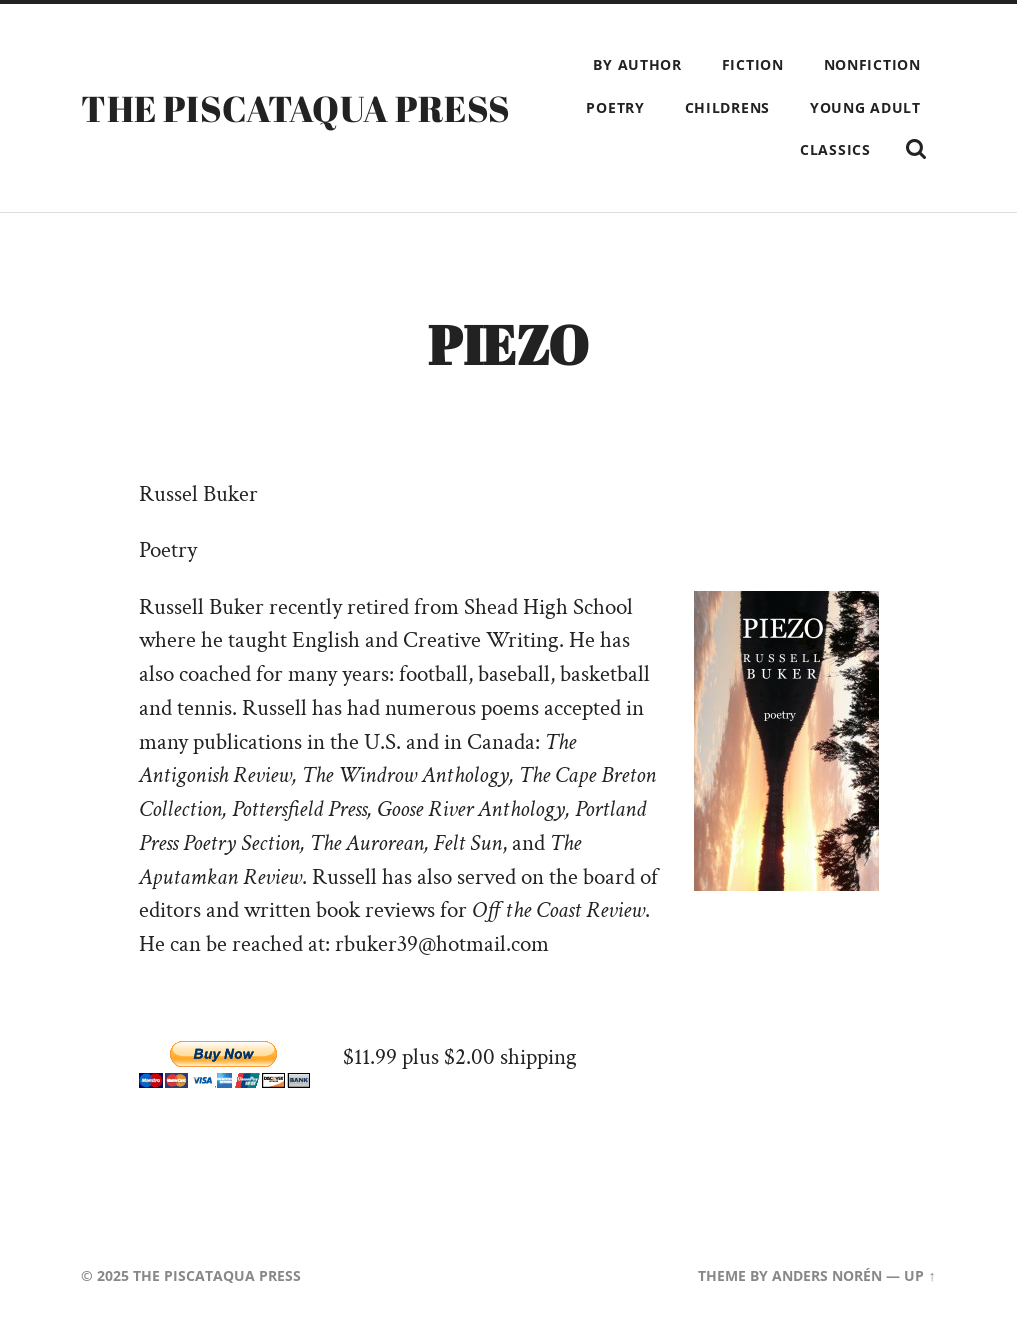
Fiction (753, 64)
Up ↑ (919, 1275)
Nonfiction (872, 64)
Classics (835, 149)
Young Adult (865, 107)
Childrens (727, 107)
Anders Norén (827, 1275)
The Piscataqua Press (295, 108)
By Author (637, 64)
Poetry (615, 107)
